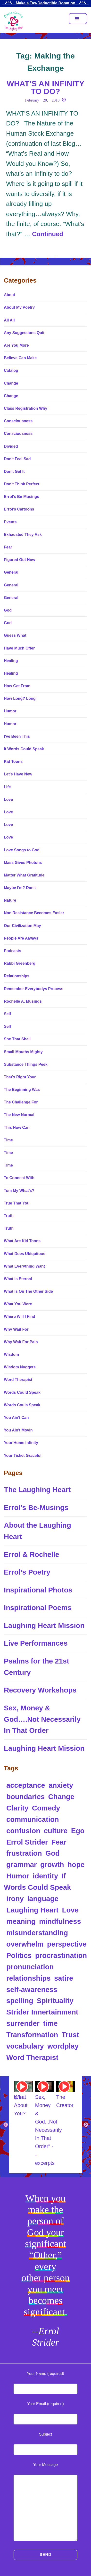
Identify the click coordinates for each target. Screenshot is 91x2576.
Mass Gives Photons (23, 863)
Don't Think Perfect (21, 484)
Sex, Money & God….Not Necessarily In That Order (42, 1719)
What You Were (18, 1304)
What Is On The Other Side (28, 1291)
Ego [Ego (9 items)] (77, 1831)
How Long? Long (20, 698)
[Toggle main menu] (78, 18)
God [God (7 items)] (52, 1853)
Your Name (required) (45, 2374)
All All (9, 320)
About (9, 295)
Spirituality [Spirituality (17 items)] (55, 2001)
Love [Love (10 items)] (70, 1910)
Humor (10, 711)
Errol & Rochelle (31, 1554)
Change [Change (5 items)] (61, 1797)
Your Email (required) (45, 2404)
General (11, 572)
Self (7, 1014)
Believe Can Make (20, 358)
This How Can (17, 1127)
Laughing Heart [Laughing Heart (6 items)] (32, 1910)
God (8, 610)
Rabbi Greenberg (19, 963)
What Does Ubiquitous (24, 1254)
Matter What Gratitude (24, 875)
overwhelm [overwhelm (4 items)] (24, 1944)
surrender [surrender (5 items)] (23, 2023)
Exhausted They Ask (23, 535)
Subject (45, 2434)
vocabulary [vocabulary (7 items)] (25, 2046)
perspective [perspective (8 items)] (67, 1944)
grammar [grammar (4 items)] (21, 1864)
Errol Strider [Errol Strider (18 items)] (27, 1842)
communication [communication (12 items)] (32, 1819)
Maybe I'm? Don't (20, 888)
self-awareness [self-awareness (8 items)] (31, 1989)
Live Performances (35, 1643)
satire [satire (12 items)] (63, 1978)
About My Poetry (19, 307)
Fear (8, 547)
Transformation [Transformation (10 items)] (32, 2035)
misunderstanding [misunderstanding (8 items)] (37, 1933)
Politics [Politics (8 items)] (19, 1955)
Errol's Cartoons (19, 509)
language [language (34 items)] (42, 1899)
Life (7, 787)
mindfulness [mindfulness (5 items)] (60, 1921)
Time (8, 1140)
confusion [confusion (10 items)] (23, 1831)
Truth (9, 1216)
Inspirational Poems (38, 1608)
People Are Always (21, 938)
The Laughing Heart (37, 1490)
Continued (47, 234)
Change (11, 383)
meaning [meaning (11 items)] (21, 1921)
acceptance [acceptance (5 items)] (25, 1785)
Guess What (15, 635)
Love (8, 799)
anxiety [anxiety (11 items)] (61, 1785)
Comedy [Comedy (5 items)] (46, 1808)
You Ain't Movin (18, 1430)
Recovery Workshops (40, 1690)
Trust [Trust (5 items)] (70, 2035)
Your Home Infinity (21, 1443)
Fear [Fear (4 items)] (58, 1842)
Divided (11, 446)
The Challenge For (21, 1102)
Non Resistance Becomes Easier (34, 913)
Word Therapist (18, 1380)
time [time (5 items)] (50, 2023)
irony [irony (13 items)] (15, 1899)
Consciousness (18, 421)
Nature (10, 900)
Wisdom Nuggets (20, 1367)
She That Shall (17, 1039)
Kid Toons (13, 761)
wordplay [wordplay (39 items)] (63, 2046)
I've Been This (17, 736)
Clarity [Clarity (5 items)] (17, 1808)
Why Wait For (16, 1329)
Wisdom (11, 1354)
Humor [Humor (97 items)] (17, 1876)
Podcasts (12, 951)
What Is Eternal (18, 1279)
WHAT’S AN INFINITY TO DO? (45, 87)
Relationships (16, 976)
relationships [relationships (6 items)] (28, 1978)
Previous (5, 2125)
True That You (16, 1203)
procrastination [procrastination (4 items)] (61, 1955)
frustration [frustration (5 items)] (24, 1853)
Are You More (16, 345)
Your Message (45, 2465)
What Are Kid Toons (22, 1241)
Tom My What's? (19, 1191)
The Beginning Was (22, 1089)
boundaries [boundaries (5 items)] (25, 1797)
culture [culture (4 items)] (56, 1831)
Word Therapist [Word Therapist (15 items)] (32, 2057)
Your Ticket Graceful (22, 1455)
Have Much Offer (19, 648)
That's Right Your (20, 1077)
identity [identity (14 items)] (45, 1876)
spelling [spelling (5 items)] (19, 2001)
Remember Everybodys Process (33, 989)
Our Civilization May (22, 926)
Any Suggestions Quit (24, 333)
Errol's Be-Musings (21, 497)
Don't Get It (14, 471)
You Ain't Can (16, 1418)
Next (85, 2125)
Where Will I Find (19, 1316)
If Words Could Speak (24, 749)
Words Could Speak (22, 1392)
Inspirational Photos (38, 1590)
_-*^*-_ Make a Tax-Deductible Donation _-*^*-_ (45, 3)
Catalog (11, 370)
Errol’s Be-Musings (36, 1507)
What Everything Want (24, 1266)
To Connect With (19, 1178)
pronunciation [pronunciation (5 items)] (30, 1967)
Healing (11, 661)
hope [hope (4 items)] (75, 1864)
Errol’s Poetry (27, 1572)
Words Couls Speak (22, 1405)
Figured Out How (19, 560)
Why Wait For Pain (21, 1342)
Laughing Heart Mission (44, 1625)
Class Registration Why (25, 408)
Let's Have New (18, 774)
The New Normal (19, 1115)
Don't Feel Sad (17, 459)
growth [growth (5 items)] (52, 1864)
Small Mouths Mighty (23, 1052)
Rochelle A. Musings (23, 1001)
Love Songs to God (22, 850)
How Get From (17, 686)
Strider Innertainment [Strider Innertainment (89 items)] (42, 2012)
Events (10, 522)
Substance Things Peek (26, 1064)
